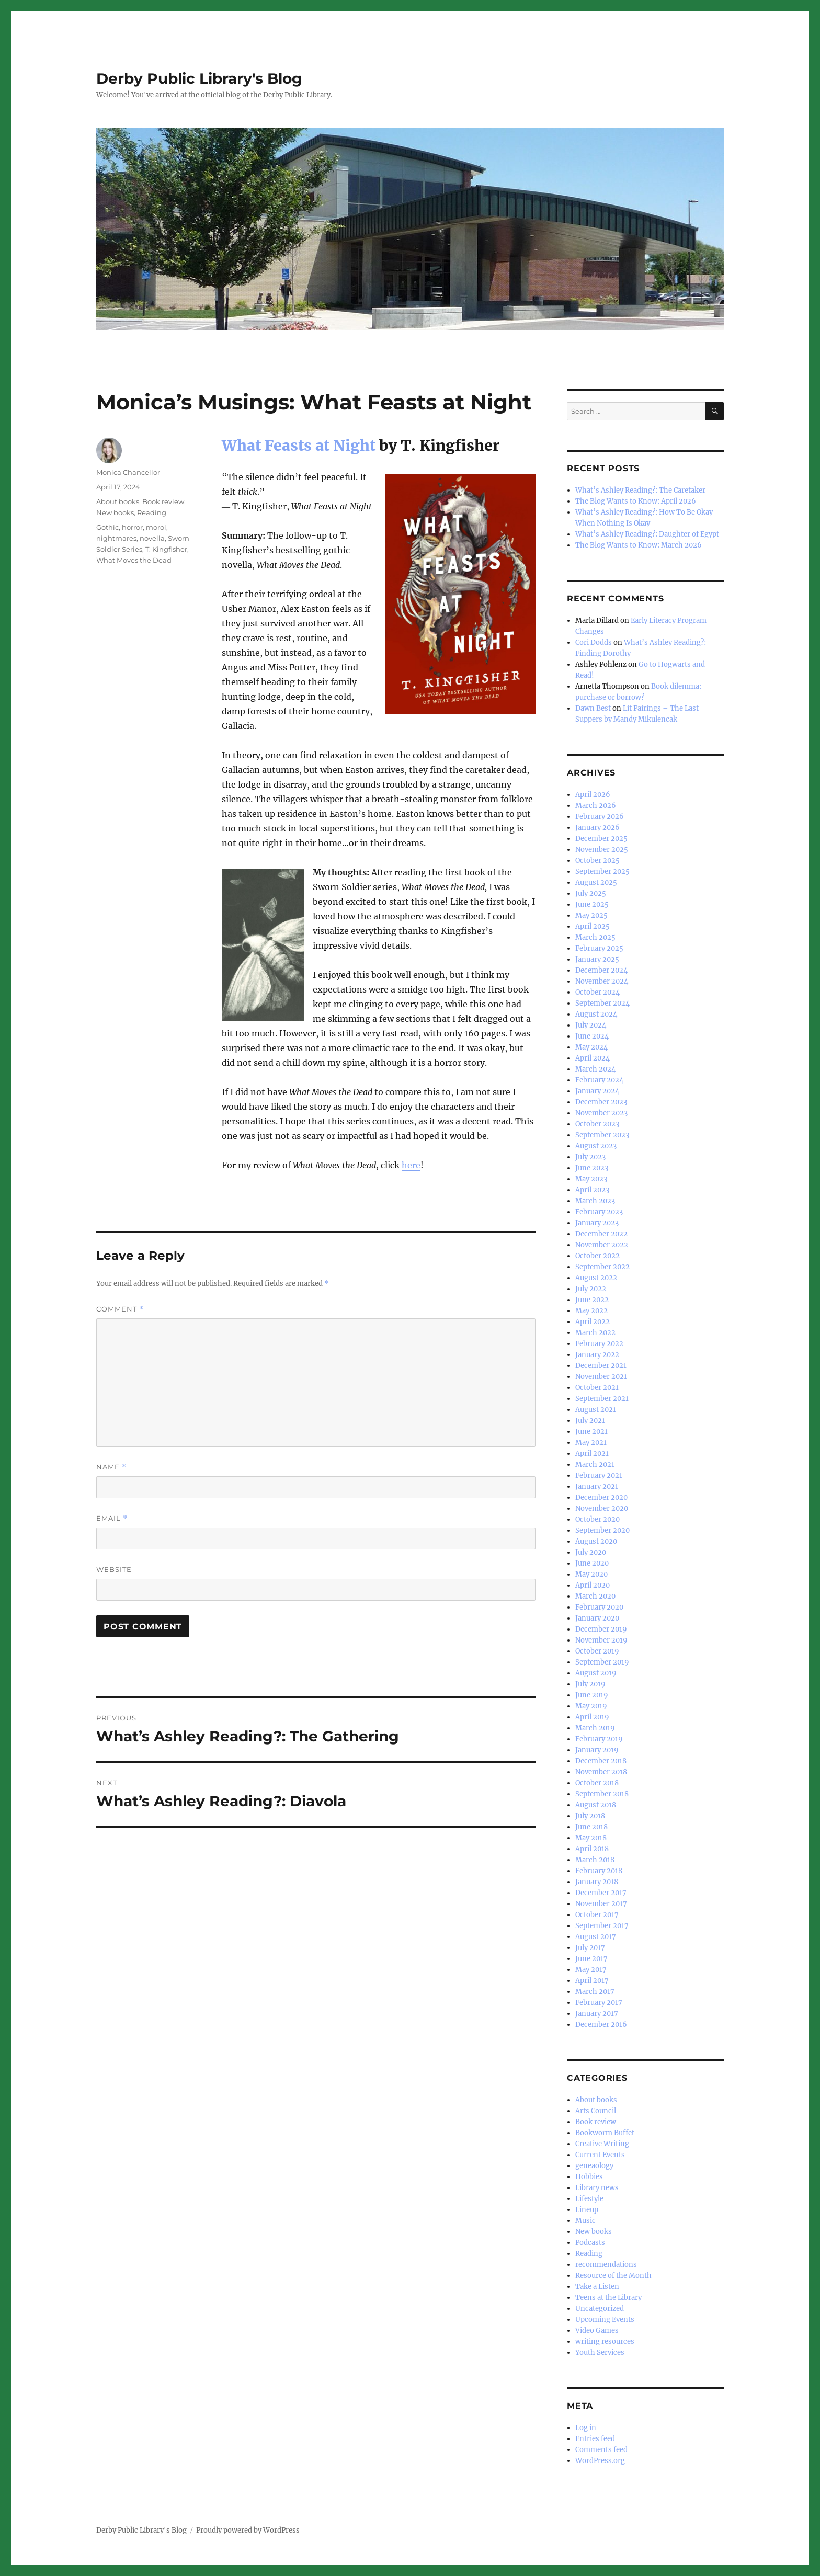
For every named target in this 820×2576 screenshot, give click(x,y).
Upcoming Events (604, 2319)
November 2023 (601, 1113)
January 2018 (596, 1881)
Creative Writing (602, 2143)
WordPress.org (600, 2460)
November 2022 (601, 1244)
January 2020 (597, 1618)
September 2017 (602, 1925)
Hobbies (589, 2176)
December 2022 (601, 1233)
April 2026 (592, 794)
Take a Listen (597, 2286)
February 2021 (598, 1475)
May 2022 (591, 1310)
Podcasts (590, 2242)
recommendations (606, 2264)
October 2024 (597, 992)
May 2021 (591, 1442)
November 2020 (601, 1508)
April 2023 (592, 1190)
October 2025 (597, 860)
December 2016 (601, 2024)
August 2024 (596, 1014)
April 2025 (592, 926)
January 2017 (596, 2013)
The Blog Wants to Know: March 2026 (638, 545)
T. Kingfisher (166, 549)
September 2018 (602, 1793)
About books (117, 501)
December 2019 (601, 1629)
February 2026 (599, 816)
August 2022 (596, 1277)
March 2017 (594, 1991)
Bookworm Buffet (604, 2132)
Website (114, 1569)
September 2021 (602, 1398)
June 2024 (592, 1036)
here (411, 1165)
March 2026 (595, 805)
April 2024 (592, 1058)
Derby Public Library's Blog (199, 78)
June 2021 (591, 1431)
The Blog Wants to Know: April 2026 (635, 501)
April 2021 (592, 1453)
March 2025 (595, 937)
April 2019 (592, 1717)
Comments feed (601, 2449)
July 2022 (590, 1288)
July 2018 (590, 1815)
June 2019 (591, 1695)
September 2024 (602, 1003)
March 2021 (594, 1464)
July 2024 (590, 1025)
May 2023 (591, 1179)
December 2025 (601, 838)
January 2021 (596, 1486)
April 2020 (592, 1585)
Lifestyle (589, 2198)
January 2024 (597, 1091)
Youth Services (599, 2352)
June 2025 (592, 904)
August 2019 (596, 1673)
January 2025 (597, 959)
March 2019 (595, 1728)
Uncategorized (599, 2308)
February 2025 (599, 948)
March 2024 (595, 1069)
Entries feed (595, 2438)
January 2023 (597, 1222)
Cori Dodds (593, 642)
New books (115, 512)
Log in (585, 2427)
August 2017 (595, 1936)
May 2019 (591, 1706)
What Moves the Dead (134, 560)
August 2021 (595, 1409)
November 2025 (601, 849)
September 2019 (602, 1662)
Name (111, 1467)
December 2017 (601, 1892)
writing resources (604, 2341)
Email (112, 1518)
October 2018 (597, 1783)
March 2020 (595, 1596)
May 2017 (591, 1969)
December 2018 (601, 1761)
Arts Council (595, 2110)
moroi (156, 527)
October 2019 (597, 1651)
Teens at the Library (608, 2297)
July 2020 (590, 1552)
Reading (151, 512)
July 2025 (590, 893)
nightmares (116, 538)
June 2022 (592, 1299)
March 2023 (595, 1200)
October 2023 (597, 1124)
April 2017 (592, 1980)
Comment (120, 1309)
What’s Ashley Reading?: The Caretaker (640, 490)
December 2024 (601, 970)
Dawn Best (593, 708)
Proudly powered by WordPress (248, 2530)
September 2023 (602, 1135)
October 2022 (597, 1255)
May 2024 (591, 1047)
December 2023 (601, 1102)
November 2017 (601, 1903)
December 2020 (601, 1497)
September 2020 (602, 1530)
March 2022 (595, 1332)
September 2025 (602, 871)
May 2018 (591, 1837)
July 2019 (590, 1684)
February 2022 (599, 1343)
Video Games (597, 2330)
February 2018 (598, 1870)
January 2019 (597, 1750)
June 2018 (591, 1826)
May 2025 (591, 915)
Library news (597, 2187)
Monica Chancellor (128, 472)
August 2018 (595, 1804)
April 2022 (592, 1321)
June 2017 (591, 1958)
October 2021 (597, 1387)
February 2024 (599, 1080)
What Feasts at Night (298, 445)
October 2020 (597, 1519)
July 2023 (590, 1157)
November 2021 (601, 1376)
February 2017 (598, 2002)
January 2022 (597, 1354)
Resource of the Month (613, 2275)
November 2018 (601, 1772)
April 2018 (592, 1848)
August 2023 (596, 1146)
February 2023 (599, 1211)
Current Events (600, 2154)
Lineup (586, 2209)
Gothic (107, 527)
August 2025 (596, 882)
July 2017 (590, 1947)
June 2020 (592, 1563)
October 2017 (597, 1914)
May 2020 (591, 1574)
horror (132, 527)
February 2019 (599, 1739)
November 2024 (601, 981)
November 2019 (601, 1640)
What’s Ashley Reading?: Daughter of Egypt (647, 534)
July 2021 (590, 1420)
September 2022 (602, 1266)
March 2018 (594, 1859)
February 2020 (599, 1607)
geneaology (594, 2165)
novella (152, 538)
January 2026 (597, 827)
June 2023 (591, 1168)
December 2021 (601, 1365)
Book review (163, 501)
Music (585, 2220)
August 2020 (596, 1541)
